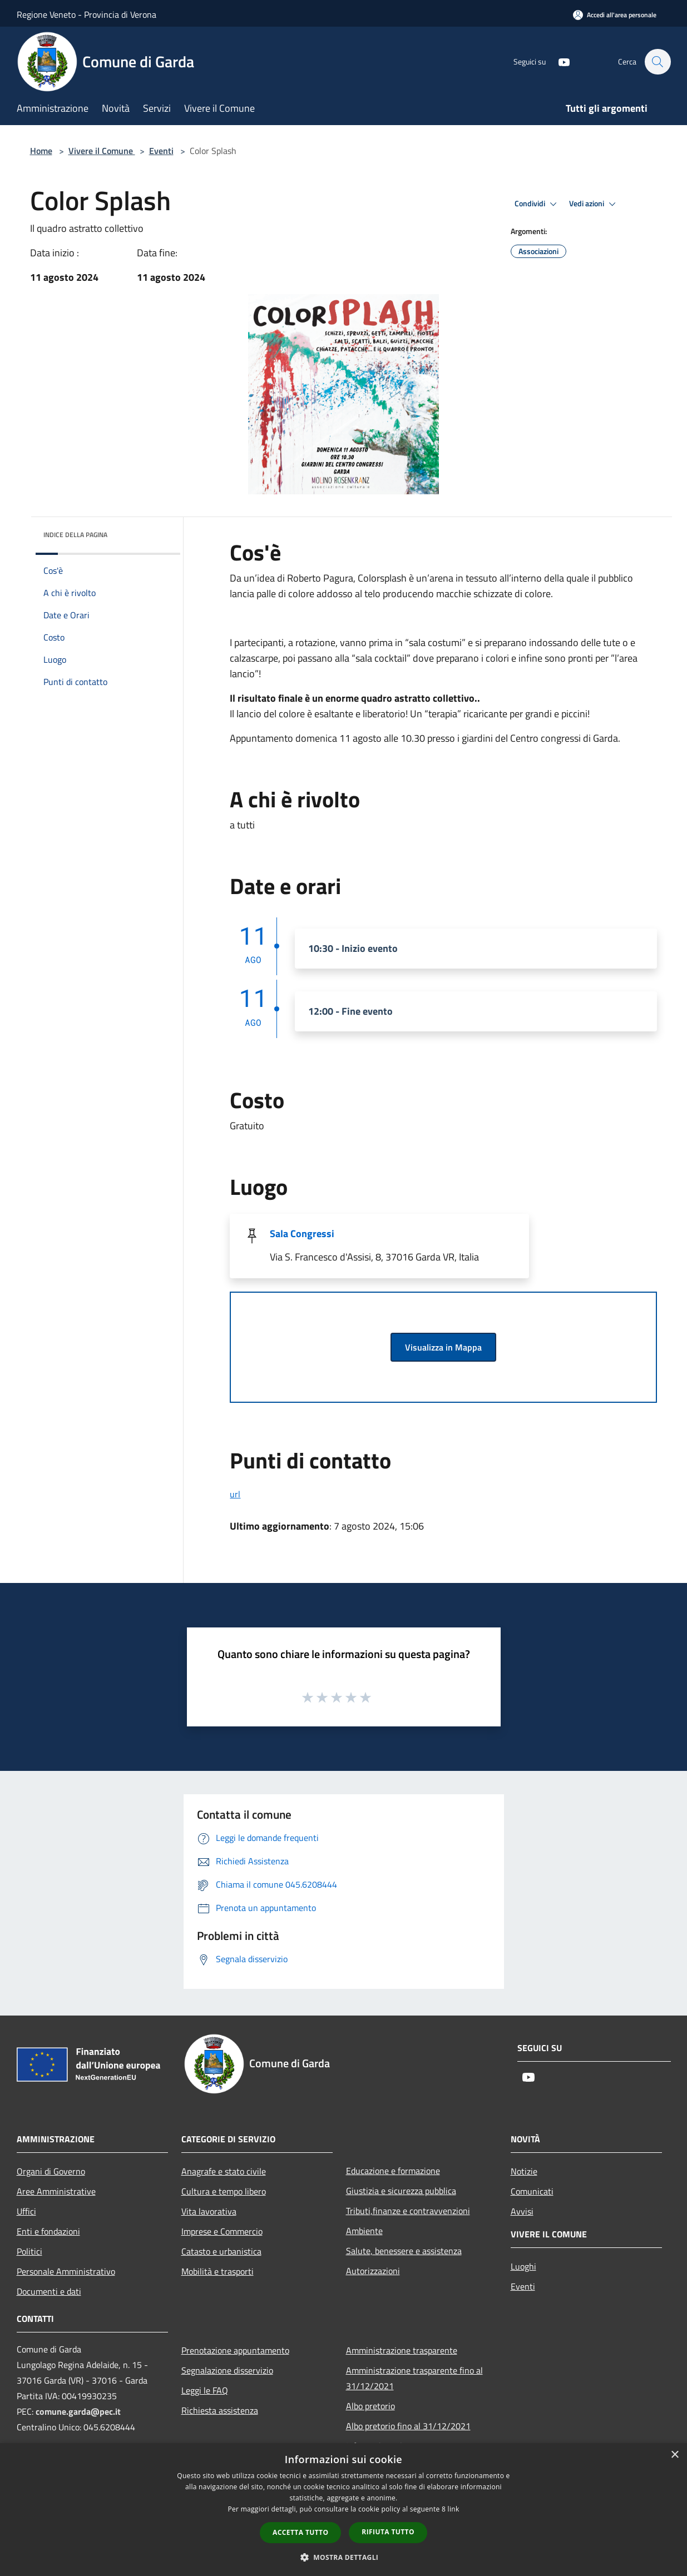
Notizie (524, 2171)
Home (41, 150)
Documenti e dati (49, 2291)
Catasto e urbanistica (221, 2251)
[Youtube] (558, 61)
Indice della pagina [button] (75, 534)
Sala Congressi (302, 1233)
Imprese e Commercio (222, 2231)
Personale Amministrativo (66, 2271)
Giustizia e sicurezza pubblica (401, 2190)
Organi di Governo (51, 2171)
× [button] (674, 2455)
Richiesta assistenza (219, 2410)
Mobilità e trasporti (217, 2271)
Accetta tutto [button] (300, 2532)
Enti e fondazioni (48, 2231)
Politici (29, 2251)
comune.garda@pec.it (78, 2411)
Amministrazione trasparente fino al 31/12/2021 (414, 2378)
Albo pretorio (370, 2406)
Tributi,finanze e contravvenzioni (408, 2210)
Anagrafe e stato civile (223, 2171)
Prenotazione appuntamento (235, 2350)
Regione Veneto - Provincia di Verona (86, 14)
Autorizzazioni (373, 2270)
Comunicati (532, 2191)
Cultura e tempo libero (223, 2191)
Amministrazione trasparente (401, 2350)
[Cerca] (657, 61)
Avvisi (522, 2211)
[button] (344, 2557)
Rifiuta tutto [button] (388, 2532)
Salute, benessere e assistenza (404, 2250)
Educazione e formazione (393, 2170)
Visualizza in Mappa (443, 1347)
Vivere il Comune (101, 150)
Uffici (26, 2211)
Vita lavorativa (208, 2211)
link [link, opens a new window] (453, 2509)
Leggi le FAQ (204, 2390)
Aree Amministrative (56, 2191)
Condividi (537, 204)
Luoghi (523, 2266)
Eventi (161, 150)
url (235, 1494)
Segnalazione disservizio (227, 2370)
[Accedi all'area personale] (615, 15)
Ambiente (364, 2230)
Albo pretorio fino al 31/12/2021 (408, 2426)
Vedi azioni (594, 204)
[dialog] (343, 2509)
